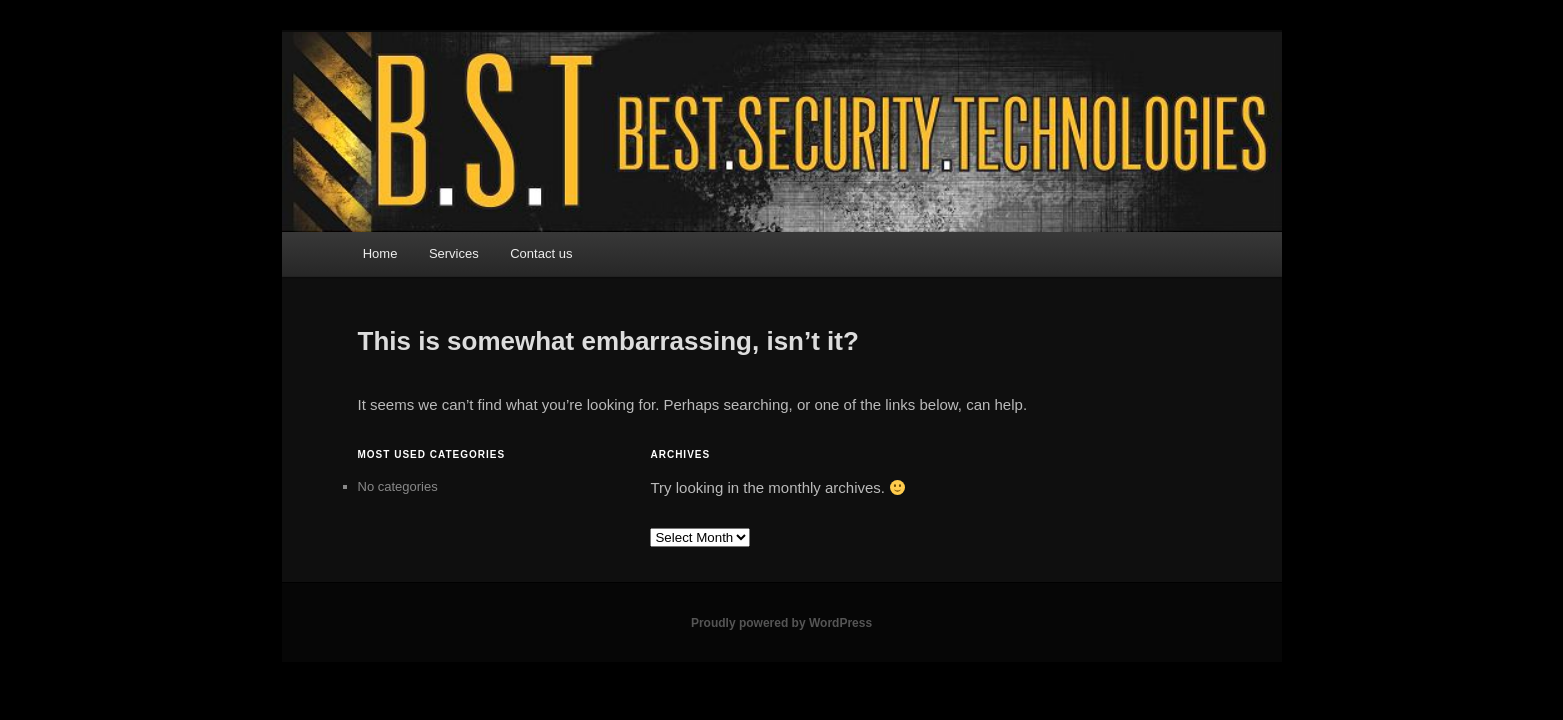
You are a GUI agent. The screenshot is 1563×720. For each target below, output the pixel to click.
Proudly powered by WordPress (781, 623)
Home (380, 253)
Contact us (541, 253)
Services (454, 253)
